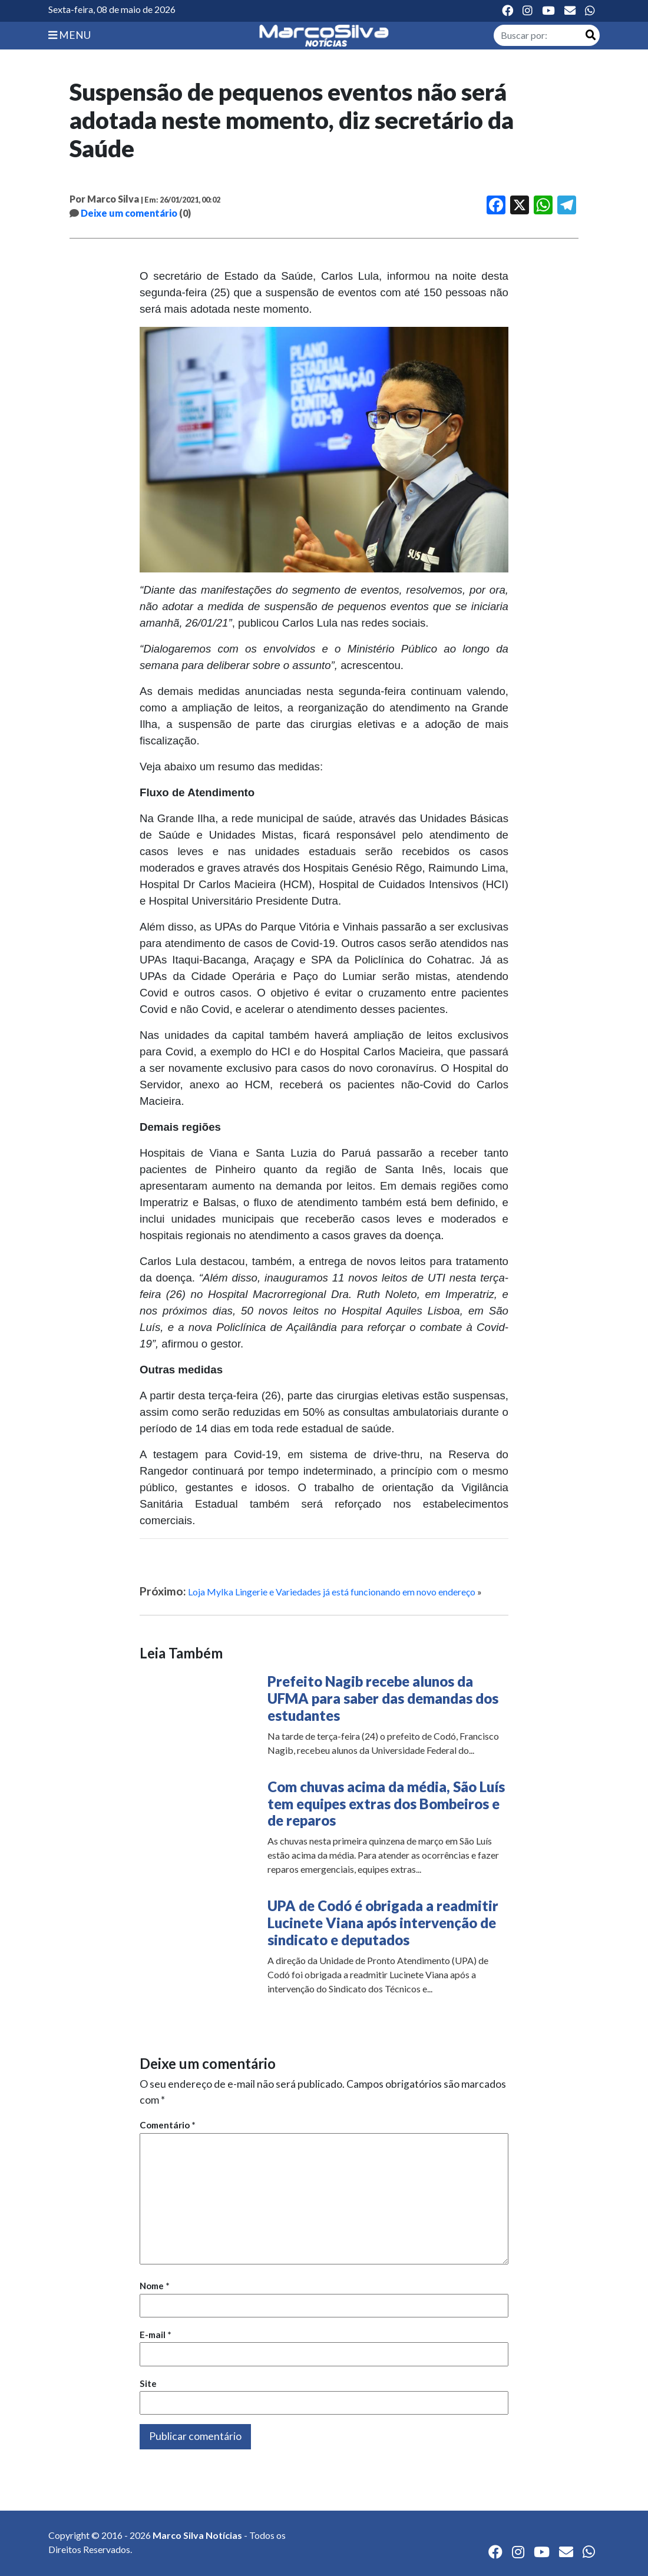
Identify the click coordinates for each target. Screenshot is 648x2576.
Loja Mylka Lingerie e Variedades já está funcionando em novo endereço (331, 1591)
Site (148, 2383)
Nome (155, 2285)
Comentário (168, 2125)
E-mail (155, 2334)
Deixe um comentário (129, 212)
